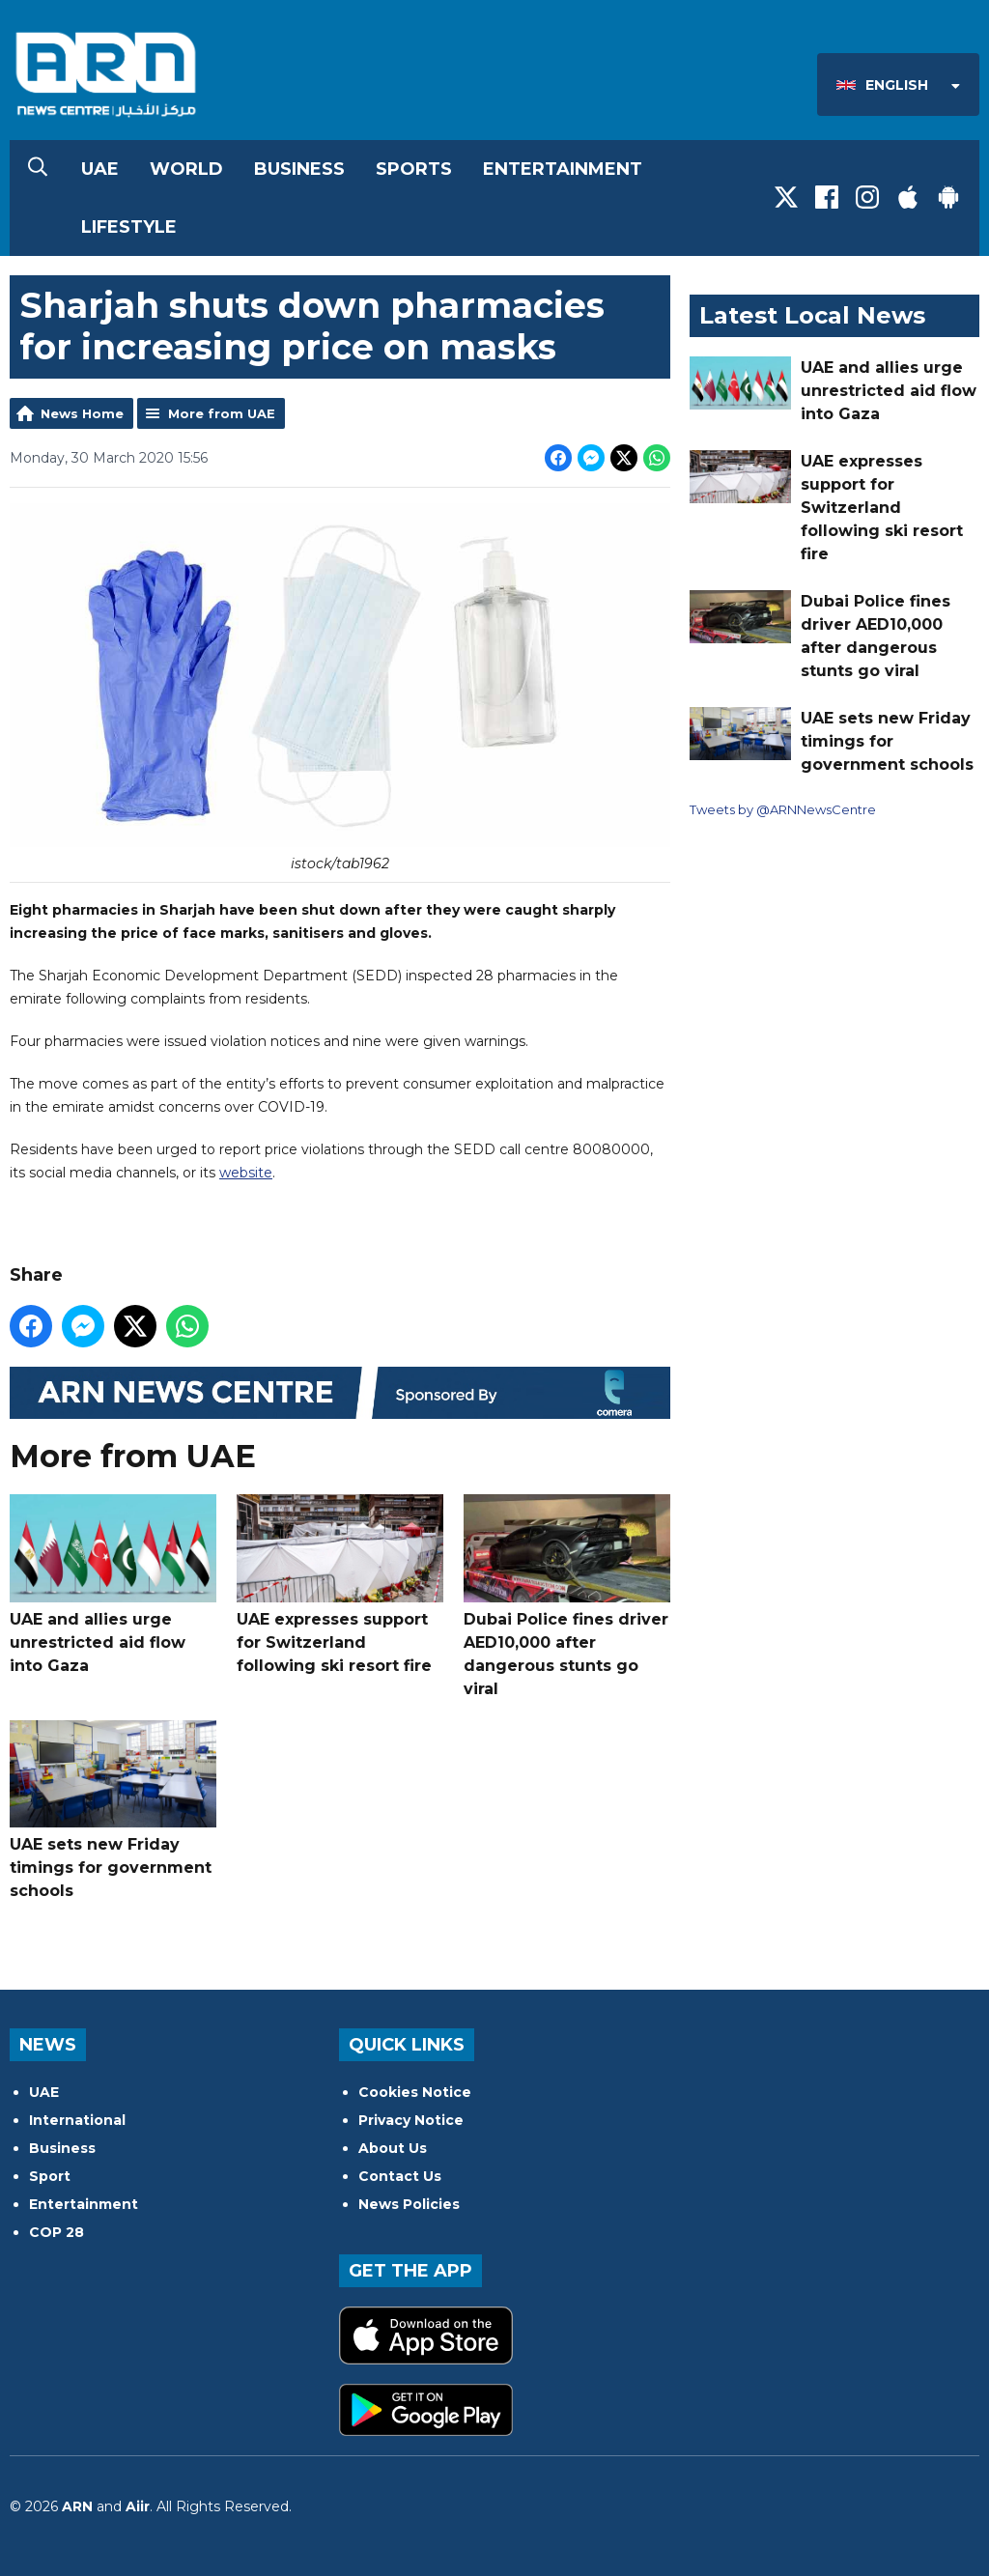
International (77, 2120)
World (186, 169)
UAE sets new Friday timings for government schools (113, 1809)
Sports (414, 169)
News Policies (409, 2204)
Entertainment (562, 169)
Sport (50, 2176)
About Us (392, 2148)
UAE (100, 169)
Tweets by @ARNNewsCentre (783, 809)
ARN (77, 2506)
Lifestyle (129, 227)
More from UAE (221, 413)
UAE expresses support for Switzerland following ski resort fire (340, 1584)
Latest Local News (812, 315)
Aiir (138, 2506)
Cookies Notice (414, 2092)
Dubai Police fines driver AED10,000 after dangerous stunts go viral (567, 1596)
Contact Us (399, 2176)
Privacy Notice (411, 2120)
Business (299, 169)
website (245, 1171)
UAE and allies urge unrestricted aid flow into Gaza (113, 1584)
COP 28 (56, 2232)
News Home (82, 413)
